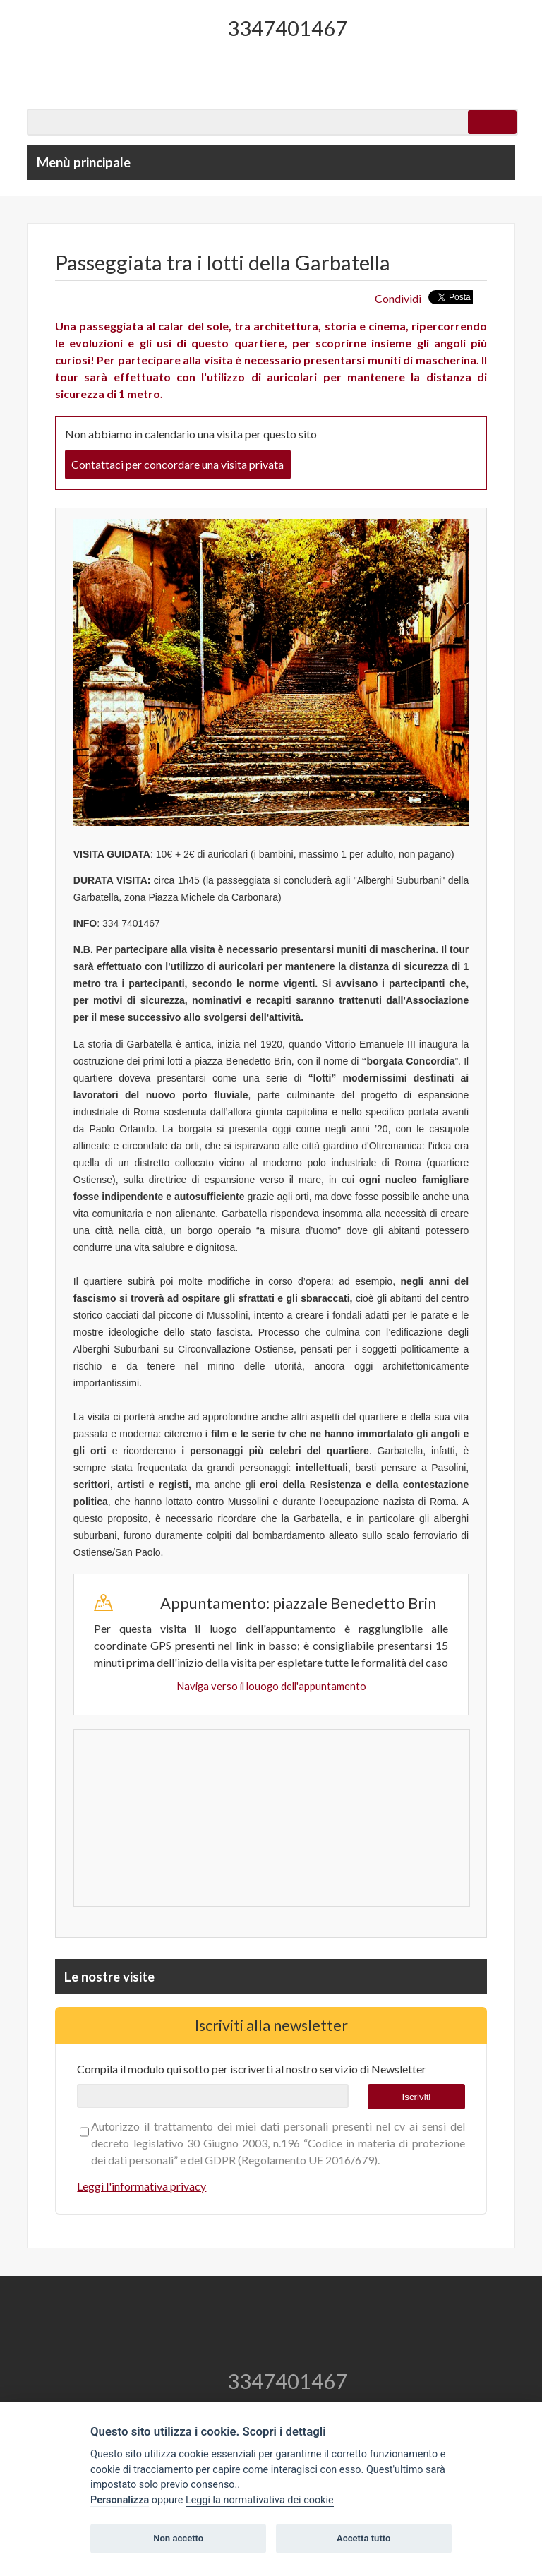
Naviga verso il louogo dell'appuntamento (271, 1686)
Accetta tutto (363, 2538)
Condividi (398, 298)
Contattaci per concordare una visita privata (177, 464)
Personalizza (119, 2500)
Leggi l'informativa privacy (141, 2186)
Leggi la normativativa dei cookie (260, 2500)
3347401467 (287, 28)
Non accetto (178, 2538)
